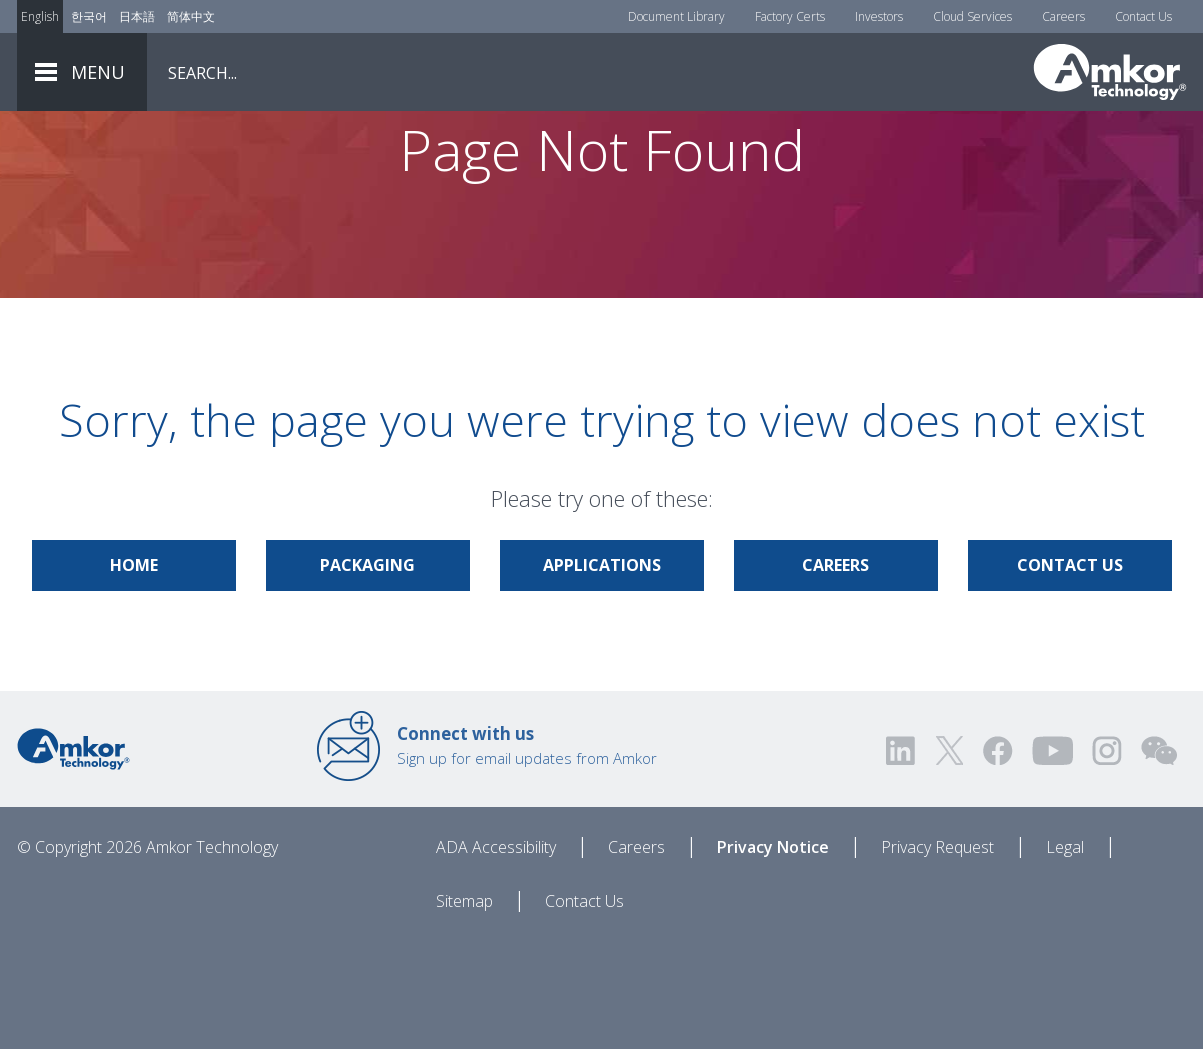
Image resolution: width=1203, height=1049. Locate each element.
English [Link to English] (40, 16)
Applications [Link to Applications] (602, 674)
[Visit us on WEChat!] (1159, 859)
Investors (879, 16)
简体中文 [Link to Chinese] (191, 16)
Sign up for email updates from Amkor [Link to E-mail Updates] (527, 854)
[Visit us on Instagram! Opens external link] (1107, 859)
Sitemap (464, 1010)
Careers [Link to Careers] (835, 674)
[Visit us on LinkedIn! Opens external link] (902, 859)
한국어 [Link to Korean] (89, 16)
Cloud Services (972, 16)
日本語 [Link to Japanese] (137, 16)
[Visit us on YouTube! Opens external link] (1052, 859)
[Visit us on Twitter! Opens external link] (949, 859)
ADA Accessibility (496, 956)
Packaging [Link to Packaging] (367, 674)
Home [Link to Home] (134, 674)
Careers (1063, 16)
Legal (1065, 956)
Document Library (676, 16)
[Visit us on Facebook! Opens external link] (997, 859)
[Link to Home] (73, 856)
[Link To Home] (1110, 72)
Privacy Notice (773, 956)
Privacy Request (937, 956)
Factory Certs (790, 16)
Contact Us (1143, 16)
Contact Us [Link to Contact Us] (1070, 674)
